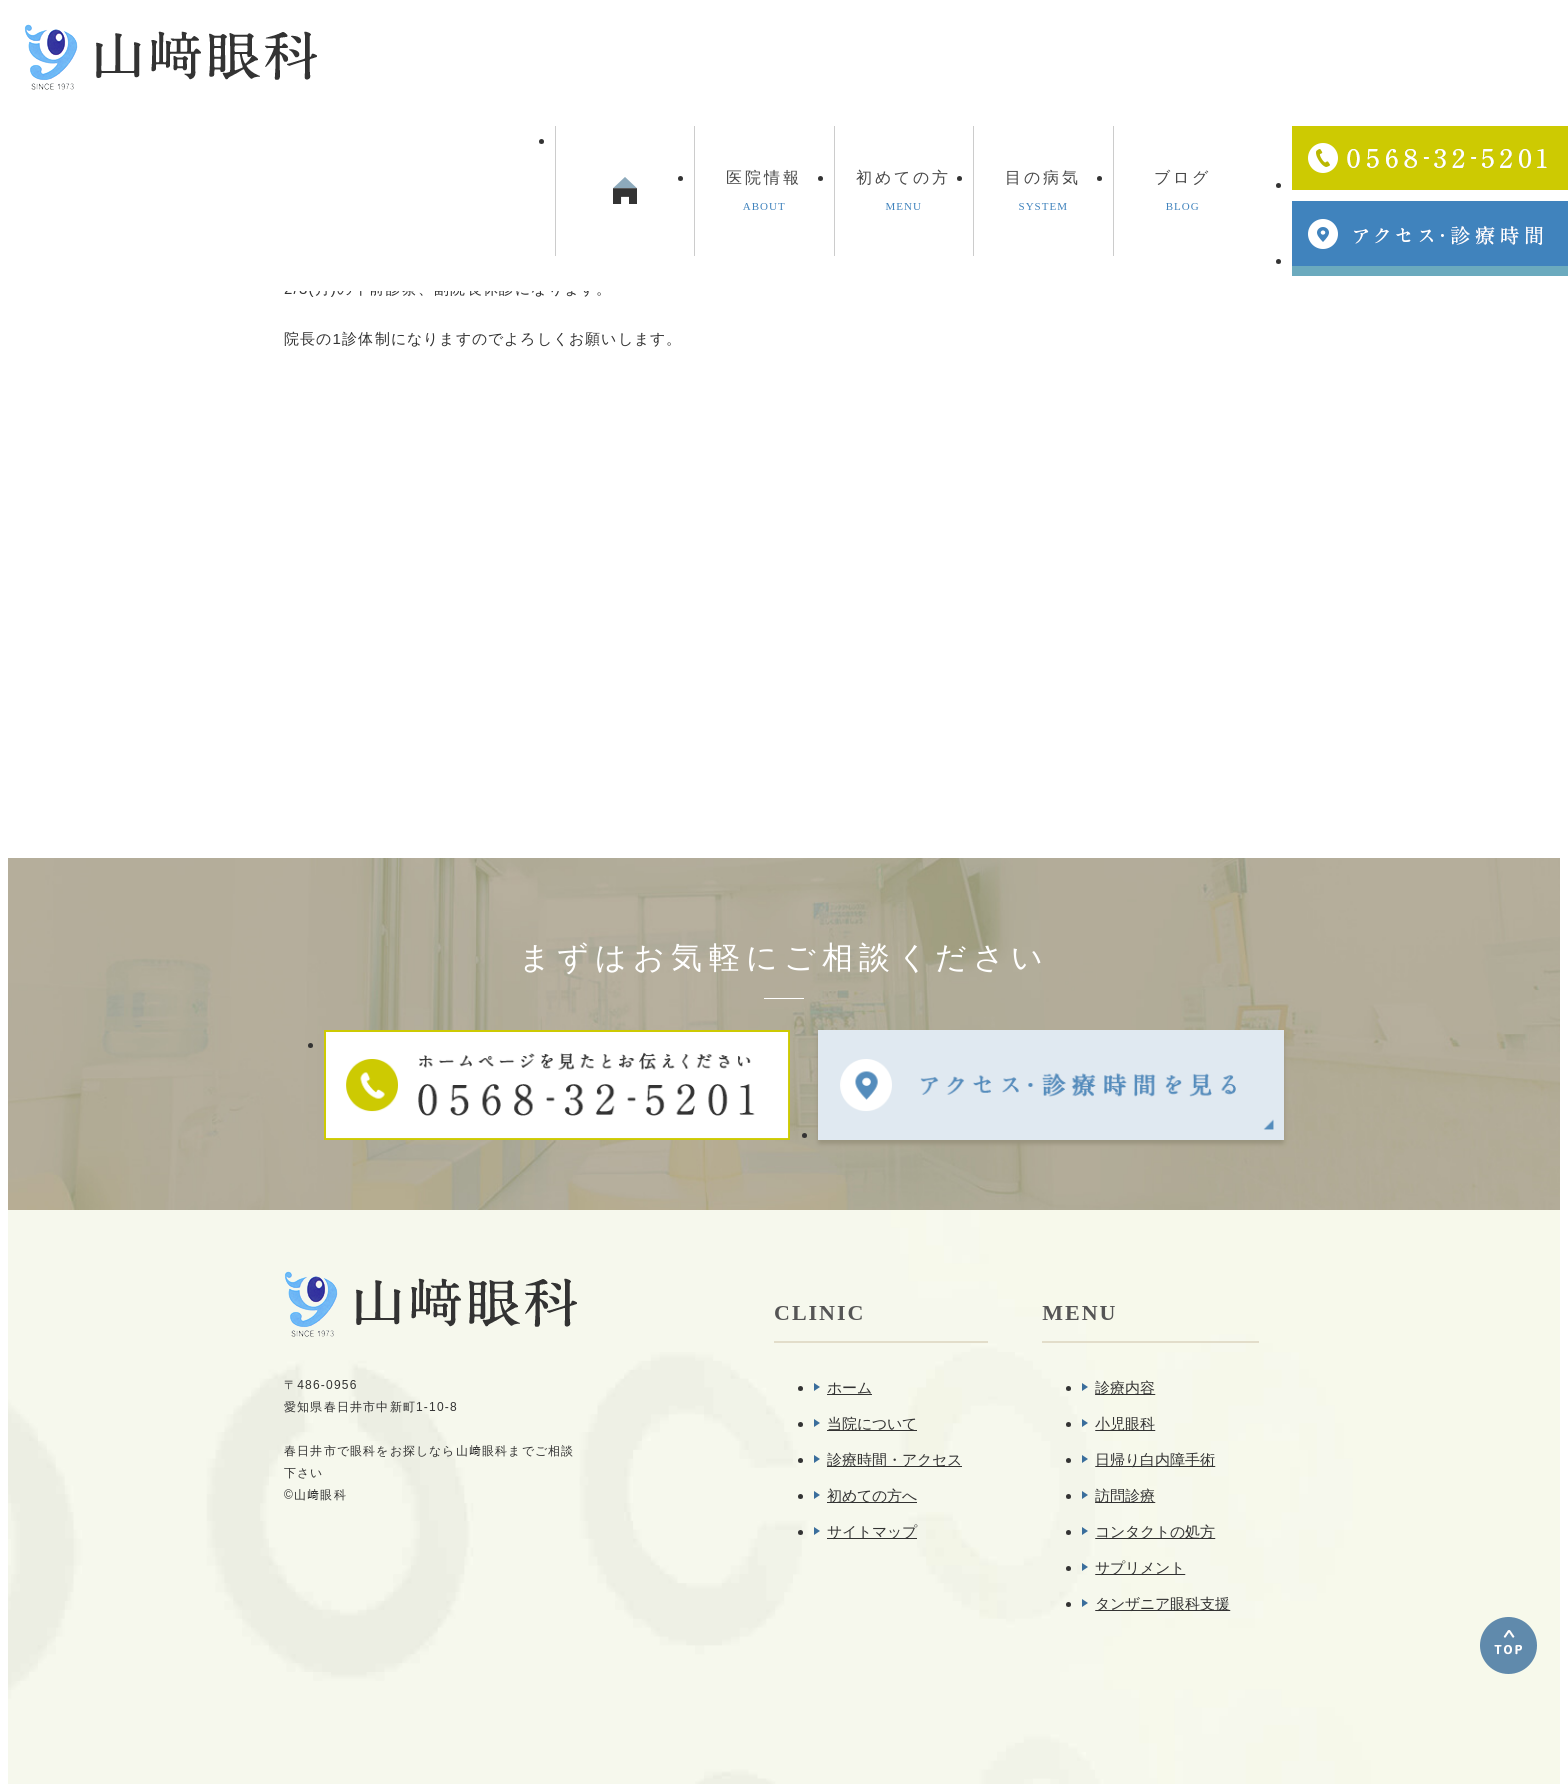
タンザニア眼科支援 (1162, 1603)
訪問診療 (1125, 1495)
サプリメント (1140, 1567)
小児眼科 (1125, 1423)
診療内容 (1125, 1387)
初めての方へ (872, 1495)
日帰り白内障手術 (1155, 1459)
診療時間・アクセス (894, 1459)
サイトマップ (872, 1531)
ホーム (849, 1387)
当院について (872, 1423)
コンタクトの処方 (1155, 1531)
